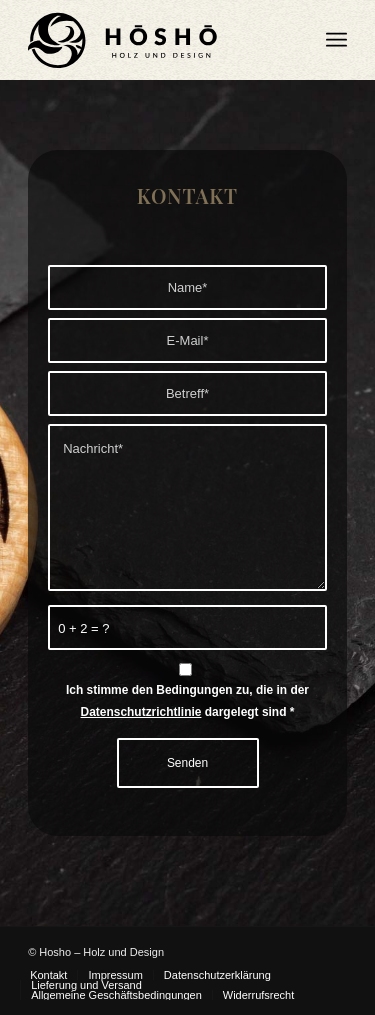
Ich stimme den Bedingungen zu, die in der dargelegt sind (187, 700)
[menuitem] (336, 40)
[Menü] (336, 40)
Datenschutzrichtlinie (141, 712)
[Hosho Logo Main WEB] (155, 40)
